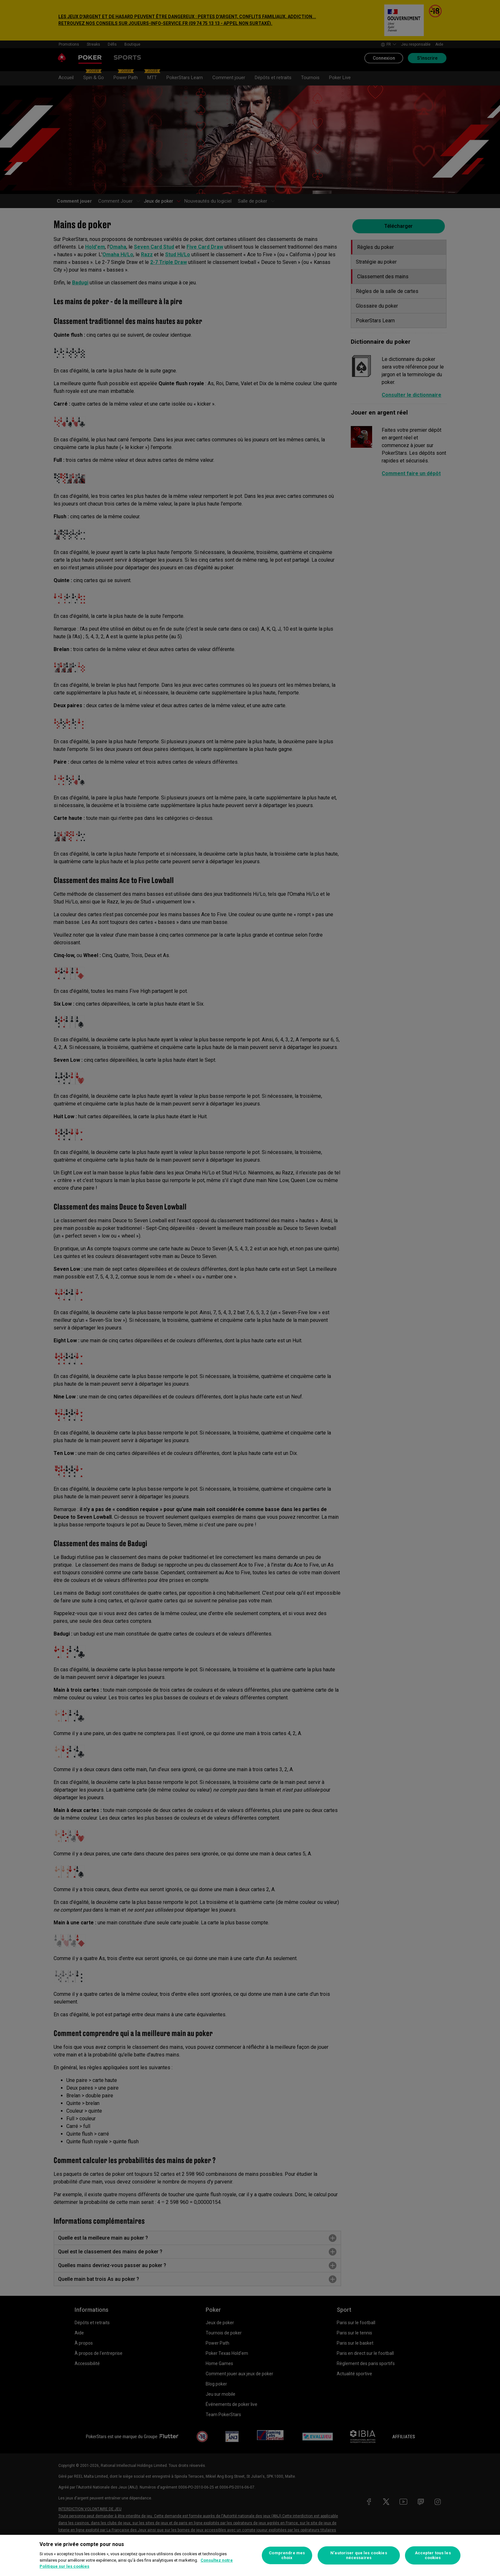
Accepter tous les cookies (433, 2555)
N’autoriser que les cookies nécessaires (358, 2555)
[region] (250, 2555)
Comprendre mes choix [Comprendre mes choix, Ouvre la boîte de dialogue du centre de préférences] (287, 2555)
